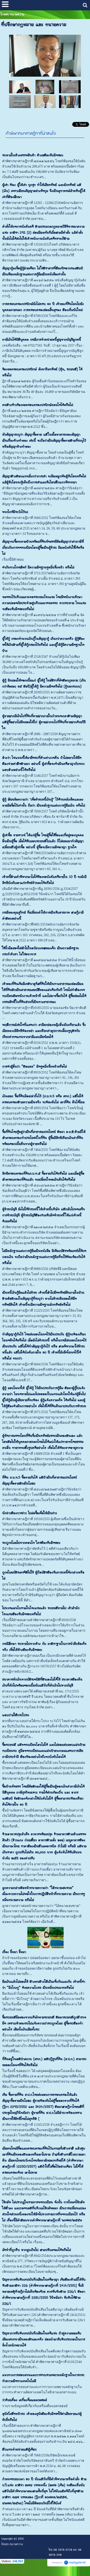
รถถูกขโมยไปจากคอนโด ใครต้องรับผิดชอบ (31, 1543)
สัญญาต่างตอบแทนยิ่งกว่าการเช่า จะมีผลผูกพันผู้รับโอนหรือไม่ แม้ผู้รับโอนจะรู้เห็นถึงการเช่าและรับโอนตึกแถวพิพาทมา (44, 479)
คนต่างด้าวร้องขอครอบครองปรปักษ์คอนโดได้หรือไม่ (37, 405)
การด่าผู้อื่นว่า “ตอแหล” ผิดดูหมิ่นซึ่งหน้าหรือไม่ (34, 1067)
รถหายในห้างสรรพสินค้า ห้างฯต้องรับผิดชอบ (32, 155)
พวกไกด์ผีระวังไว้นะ (15, 512)
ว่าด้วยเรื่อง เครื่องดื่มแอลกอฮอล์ (24, 2400)
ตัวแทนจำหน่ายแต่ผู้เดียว (19, 2450)
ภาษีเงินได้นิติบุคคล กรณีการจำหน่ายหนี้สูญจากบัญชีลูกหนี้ (41, 340)
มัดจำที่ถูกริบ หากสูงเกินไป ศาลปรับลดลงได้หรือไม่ (36, 2250)
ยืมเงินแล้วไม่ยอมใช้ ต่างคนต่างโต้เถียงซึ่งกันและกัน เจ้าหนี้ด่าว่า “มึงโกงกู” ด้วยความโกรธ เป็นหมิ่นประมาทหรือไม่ (43, 1985)
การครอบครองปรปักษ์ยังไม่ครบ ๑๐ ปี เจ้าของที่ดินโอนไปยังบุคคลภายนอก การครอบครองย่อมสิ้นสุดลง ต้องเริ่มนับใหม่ (43, 307)
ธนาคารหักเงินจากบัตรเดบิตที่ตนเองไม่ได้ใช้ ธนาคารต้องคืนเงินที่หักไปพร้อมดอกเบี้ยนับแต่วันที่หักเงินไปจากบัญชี (42, 1683)
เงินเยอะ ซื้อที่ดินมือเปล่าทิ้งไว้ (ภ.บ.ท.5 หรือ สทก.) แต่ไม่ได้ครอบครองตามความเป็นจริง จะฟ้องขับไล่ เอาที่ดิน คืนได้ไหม (43, 1099)
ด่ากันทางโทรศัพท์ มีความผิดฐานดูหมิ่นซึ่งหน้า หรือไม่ (38, 567)
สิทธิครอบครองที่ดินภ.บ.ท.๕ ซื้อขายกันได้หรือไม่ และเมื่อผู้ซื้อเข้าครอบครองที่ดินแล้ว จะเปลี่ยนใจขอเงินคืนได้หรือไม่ (43, 1177)
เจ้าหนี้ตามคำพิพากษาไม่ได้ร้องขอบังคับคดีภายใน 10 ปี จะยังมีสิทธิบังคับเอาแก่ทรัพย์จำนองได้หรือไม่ (44, 880)
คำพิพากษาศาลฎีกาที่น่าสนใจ (31, 133)
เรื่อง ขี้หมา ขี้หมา (14, 1952)
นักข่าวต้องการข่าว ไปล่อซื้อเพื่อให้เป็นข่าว (29, 1513)
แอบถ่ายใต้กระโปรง (15, 1715)
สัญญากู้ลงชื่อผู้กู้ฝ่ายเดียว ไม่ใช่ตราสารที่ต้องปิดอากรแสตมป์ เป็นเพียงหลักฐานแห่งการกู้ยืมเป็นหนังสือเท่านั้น (42, 271)
